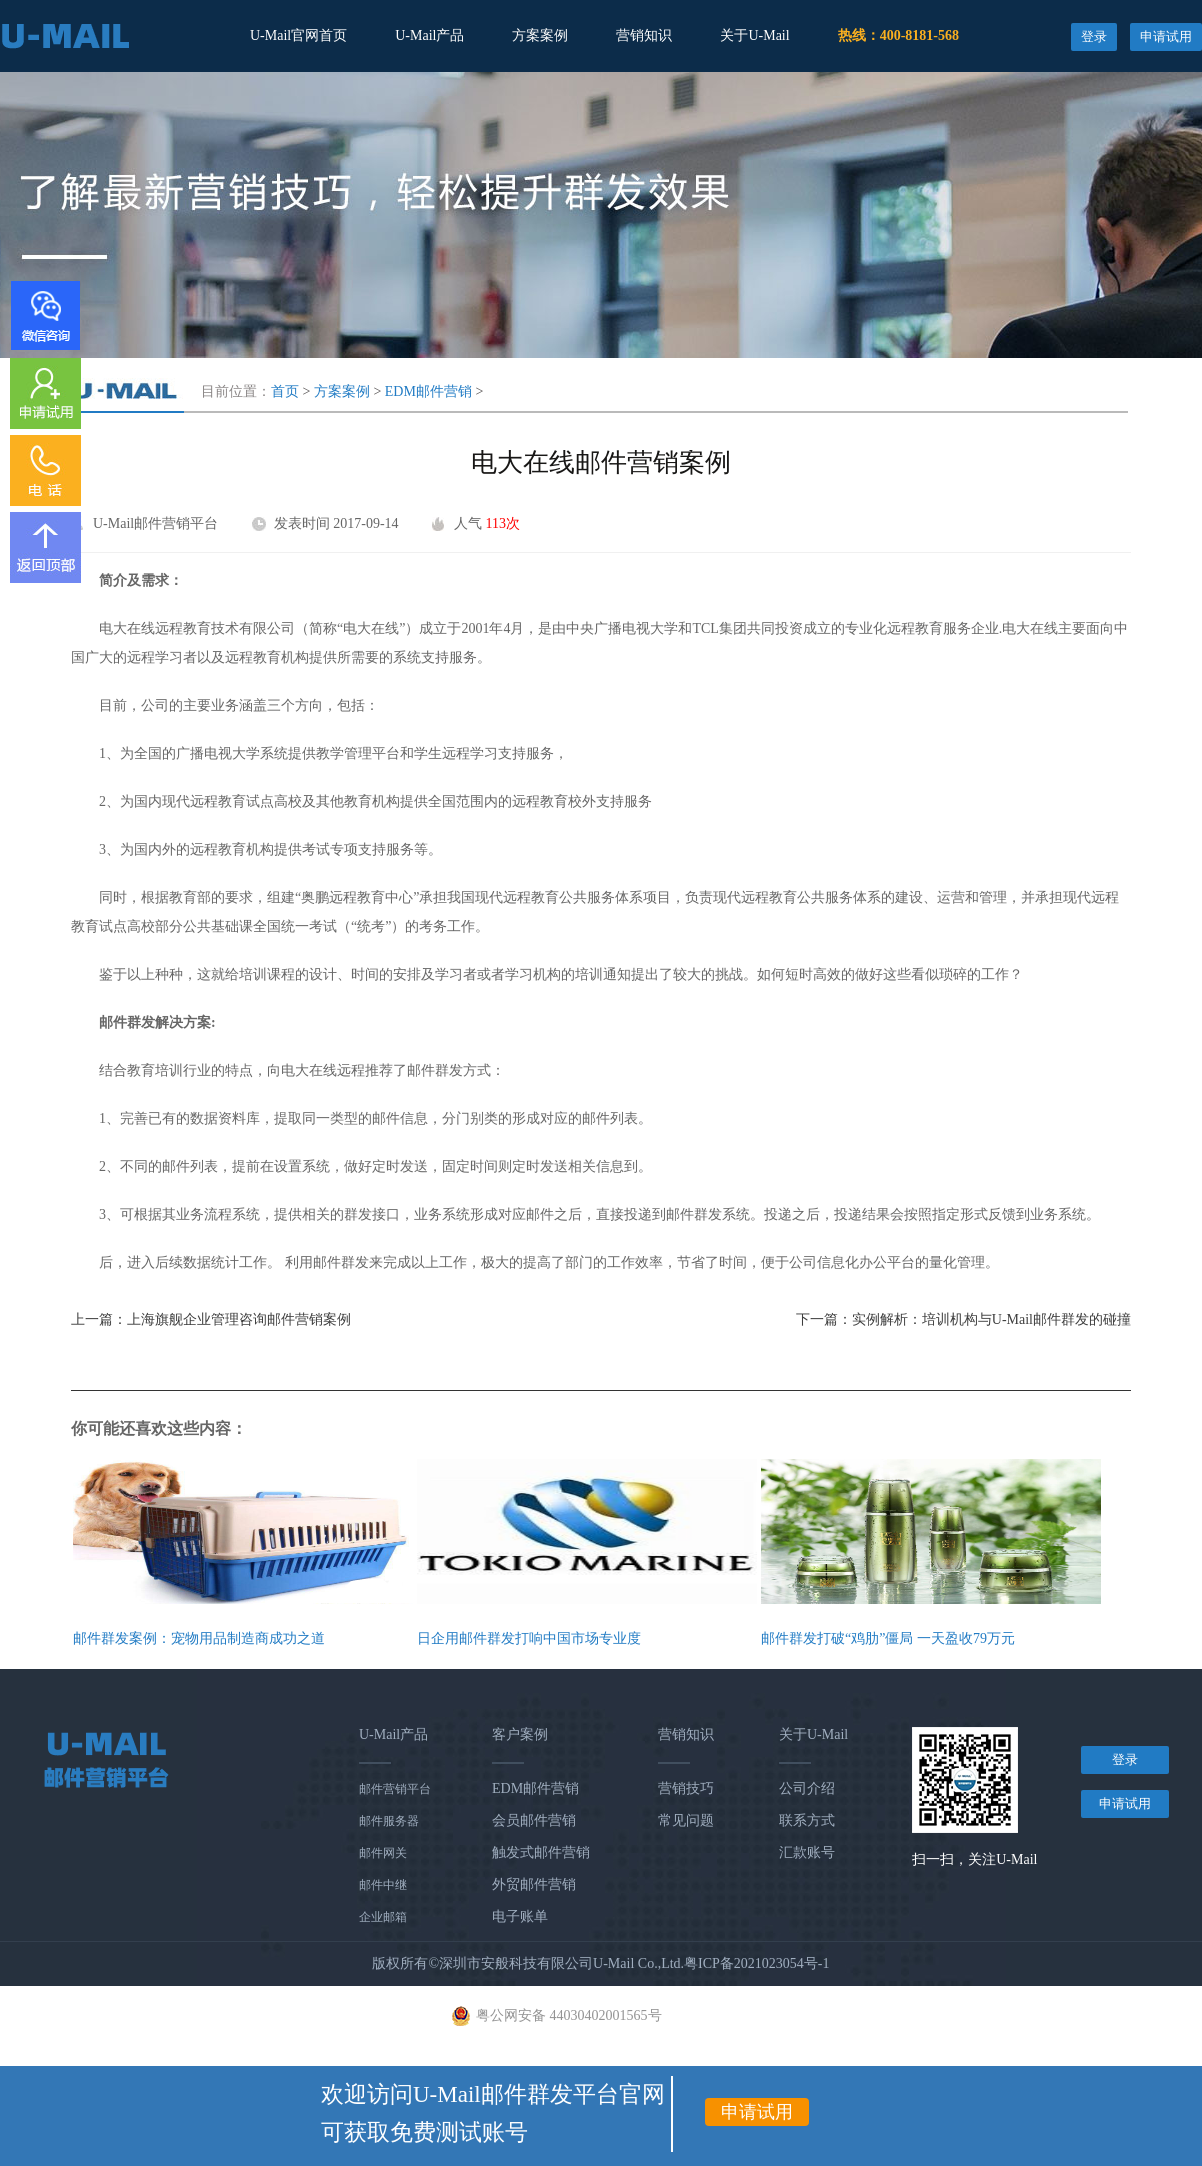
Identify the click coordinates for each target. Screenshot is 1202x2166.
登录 (1094, 36)
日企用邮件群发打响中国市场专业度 (529, 1638)
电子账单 (520, 1916)
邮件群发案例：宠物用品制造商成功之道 (199, 1638)
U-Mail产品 (429, 35)
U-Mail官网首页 (298, 35)
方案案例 (540, 35)
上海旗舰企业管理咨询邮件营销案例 (239, 1319)
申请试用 (1166, 36)
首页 (285, 391)
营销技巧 (686, 1788)
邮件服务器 (389, 1821)
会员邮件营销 (534, 1820)
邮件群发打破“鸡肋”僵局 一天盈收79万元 (888, 1638)
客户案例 (520, 1734)
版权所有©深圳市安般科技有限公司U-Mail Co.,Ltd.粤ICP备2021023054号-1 (600, 1963)
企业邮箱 (383, 1917)
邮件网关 (383, 1853)
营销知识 (644, 35)
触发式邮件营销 (541, 1852)
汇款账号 (807, 1852)
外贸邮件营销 (534, 1884)
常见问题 (686, 1820)
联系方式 (807, 1820)
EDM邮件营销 (428, 391)
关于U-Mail (754, 35)
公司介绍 (807, 1788)
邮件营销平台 (395, 1789)
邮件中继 (383, 1885)
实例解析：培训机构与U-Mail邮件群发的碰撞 (991, 1319)
